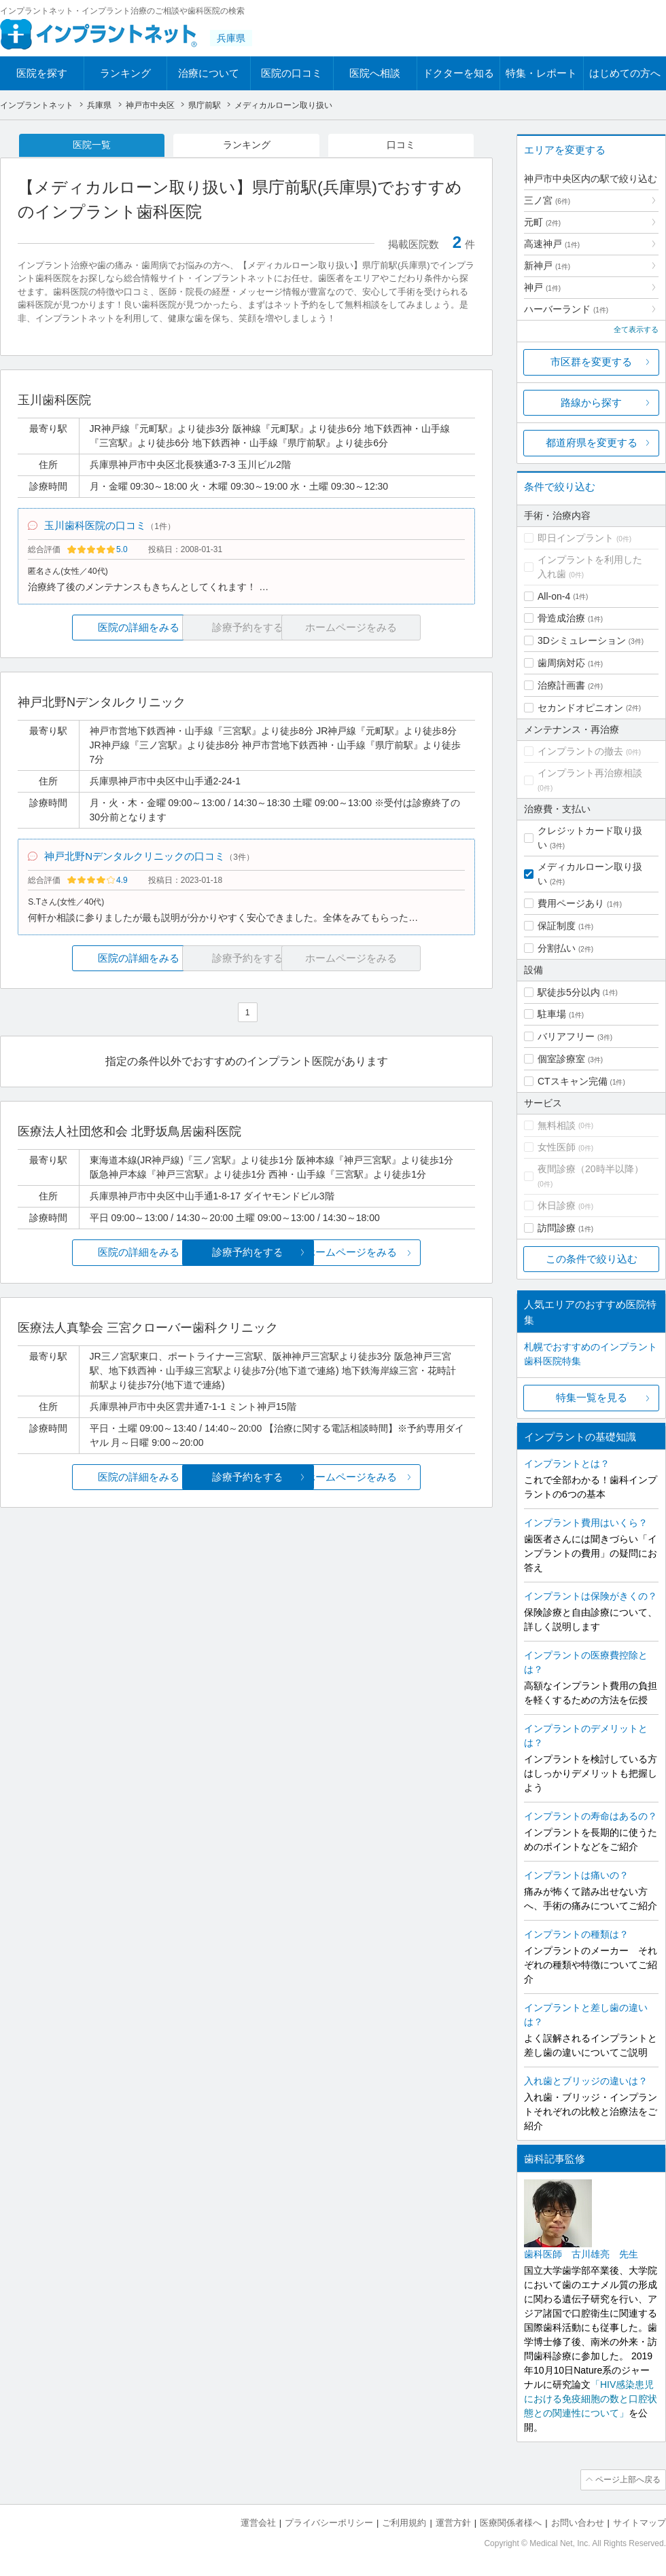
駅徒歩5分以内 (569, 992)
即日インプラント (576, 537)
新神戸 (547, 265)
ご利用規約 (404, 2522)
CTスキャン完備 (573, 1081)
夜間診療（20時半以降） (591, 1168)
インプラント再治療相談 (590, 772)
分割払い (557, 948)
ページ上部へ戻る (627, 2479)
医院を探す (41, 73)
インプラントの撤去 (580, 751)
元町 (542, 222)
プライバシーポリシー (329, 2522)
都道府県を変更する (591, 442)
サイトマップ (639, 2522)
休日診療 (557, 1205)
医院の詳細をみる (94, 629)
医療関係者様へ (511, 2522)
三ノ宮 (547, 200)
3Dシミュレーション (582, 640)
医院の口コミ (291, 73)
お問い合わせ (577, 2522)
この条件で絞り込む (591, 1259)
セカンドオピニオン (580, 707)
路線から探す (591, 402)
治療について (208, 73)
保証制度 (557, 925)
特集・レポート (541, 73)
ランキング (125, 73)
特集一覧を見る (591, 1397)
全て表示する (636, 329)
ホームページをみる (399, 1256)
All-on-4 (554, 596)
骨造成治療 (561, 618)
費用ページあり (571, 903)
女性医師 (557, 1147)
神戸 (542, 287)
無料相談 (557, 1125)
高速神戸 (552, 243)
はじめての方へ (625, 73)
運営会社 (258, 2522)
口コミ (401, 145)
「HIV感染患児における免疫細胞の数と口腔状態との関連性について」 (590, 2398)
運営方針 (453, 2522)
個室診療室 (561, 1058)
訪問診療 (557, 1227)
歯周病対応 (561, 662)
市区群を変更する (591, 361)
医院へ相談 (374, 73)
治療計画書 (561, 685)
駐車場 (552, 1014)
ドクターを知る (458, 73)
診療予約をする (246, 1256)
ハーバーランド (566, 309)
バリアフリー (566, 1036)
